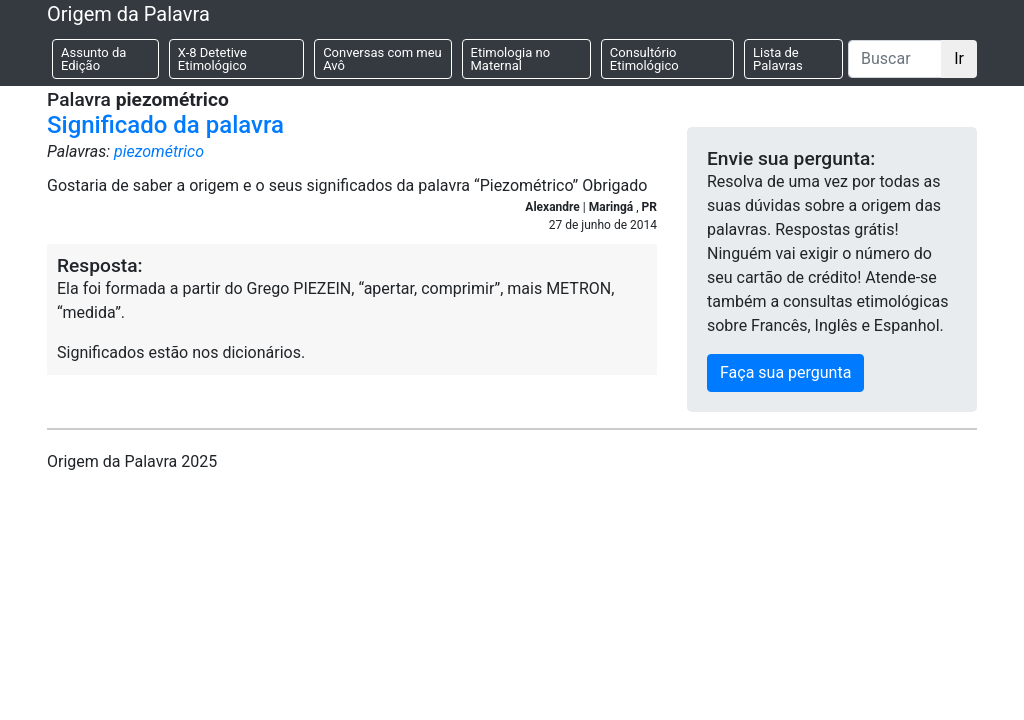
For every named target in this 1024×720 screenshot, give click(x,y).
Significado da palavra (165, 125)
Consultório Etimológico (644, 59)
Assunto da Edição (93, 59)
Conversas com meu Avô (382, 59)
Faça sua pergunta (785, 372)
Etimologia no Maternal (511, 59)
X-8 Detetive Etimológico (212, 59)
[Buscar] (895, 59)
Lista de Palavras (778, 59)
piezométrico (159, 151)
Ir (959, 58)
